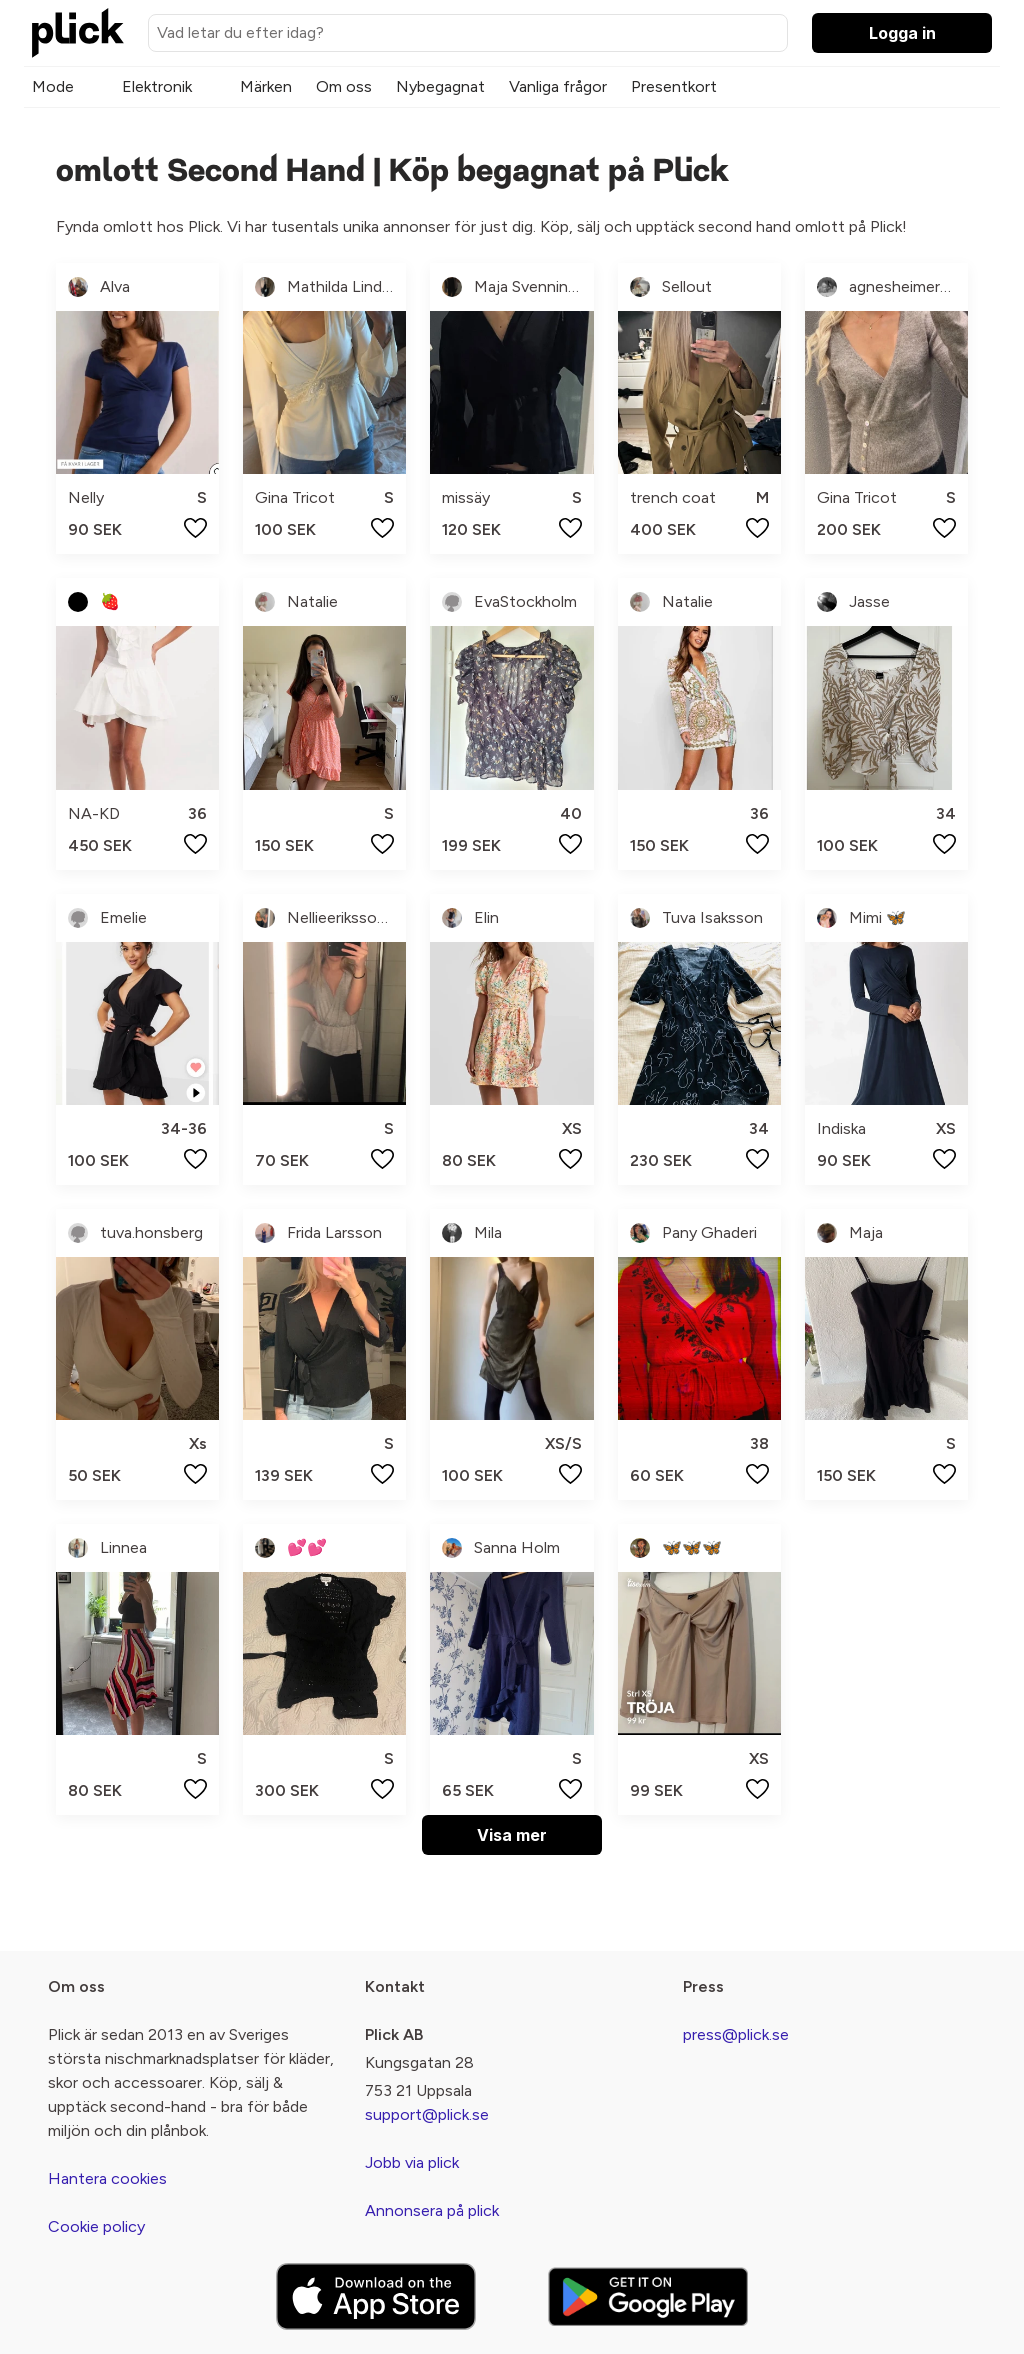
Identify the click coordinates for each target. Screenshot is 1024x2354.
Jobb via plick (412, 2162)
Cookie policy (96, 2226)
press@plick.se (736, 2034)
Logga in (902, 33)
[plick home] (78, 33)
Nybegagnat (440, 86)
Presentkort (674, 86)
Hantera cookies (107, 2178)
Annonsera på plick (432, 2210)
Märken (266, 86)
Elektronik (157, 86)
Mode (53, 86)
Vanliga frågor (558, 86)
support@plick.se (427, 2114)
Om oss (344, 86)
